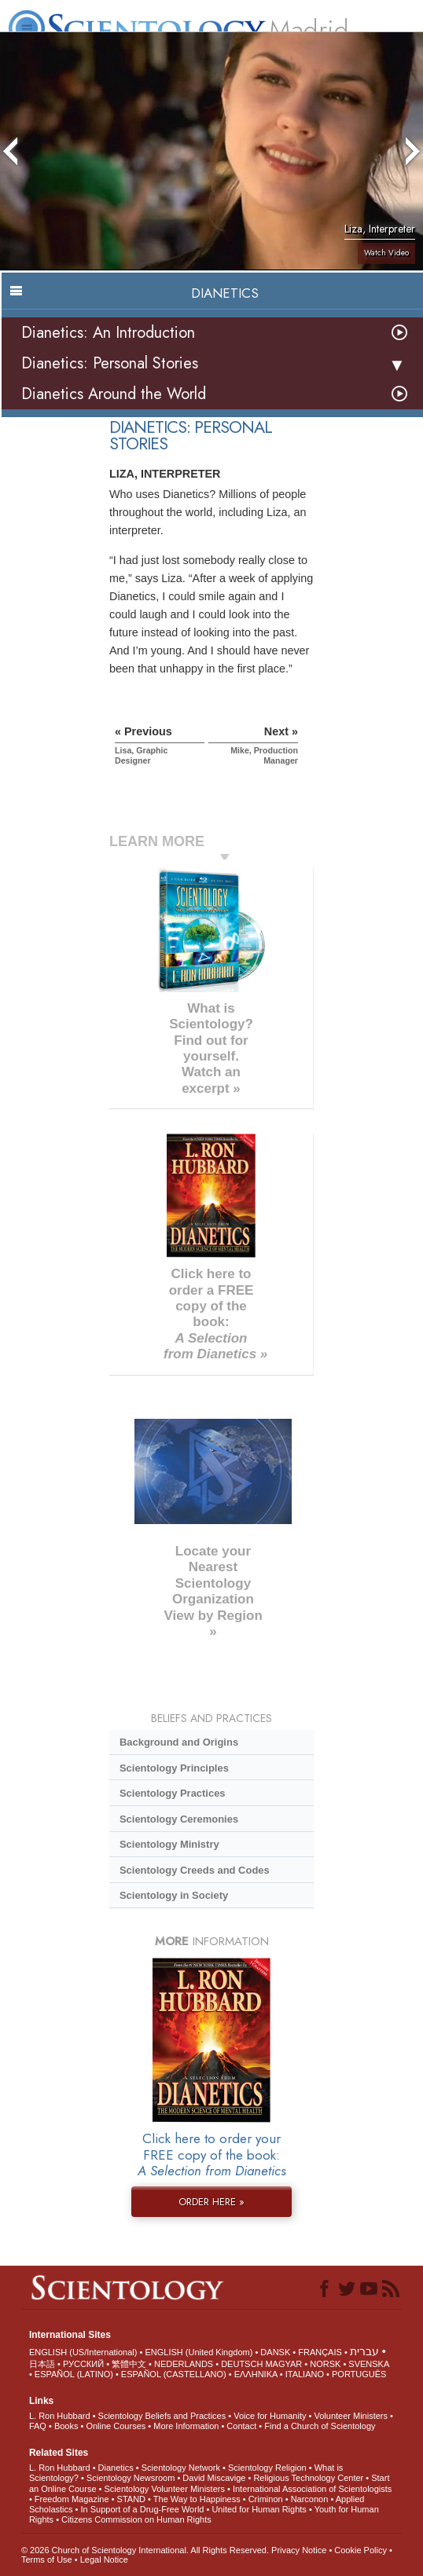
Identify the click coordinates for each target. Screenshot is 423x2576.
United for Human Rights (259, 2509)
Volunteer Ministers (351, 2415)
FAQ (37, 2426)
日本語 (42, 2364)
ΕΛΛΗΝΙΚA (256, 2374)
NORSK (325, 2364)
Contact (241, 2426)
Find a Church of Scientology (319, 2426)
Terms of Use (46, 2559)
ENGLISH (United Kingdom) (198, 2352)
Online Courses (115, 2426)
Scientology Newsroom (130, 2478)
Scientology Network (181, 2467)
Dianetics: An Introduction (108, 332)
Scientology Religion (267, 2467)
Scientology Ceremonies (179, 1819)
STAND (131, 2499)
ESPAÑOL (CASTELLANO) (173, 2374)
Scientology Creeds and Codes (195, 1870)
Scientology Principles (174, 1768)
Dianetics (116, 2467)
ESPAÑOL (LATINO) (74, 2374)
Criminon (265, 2499)
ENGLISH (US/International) (83, 2352)
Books (66, 2426)
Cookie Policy (360, 2550)
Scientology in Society (174, 1895)
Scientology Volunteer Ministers (164, 2489)
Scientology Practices (173, 1793)
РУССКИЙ (83, 2364)
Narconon (310, 2499)
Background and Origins (179, 1742)
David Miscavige (213, 2478)
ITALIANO (304, 2374)
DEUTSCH (242, 2364)
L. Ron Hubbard (59, 2415)
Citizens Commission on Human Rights (136, 2519)
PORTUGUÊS (359, 2374)
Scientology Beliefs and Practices (162, 2415)
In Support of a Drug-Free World (142, 2509)
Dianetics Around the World (113, 394)
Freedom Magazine (72, 2499)
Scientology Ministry (169, 1844)
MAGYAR (283, 2364)
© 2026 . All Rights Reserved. (146, 2550)
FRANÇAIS (320, 2352)
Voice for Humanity (270, 2415)
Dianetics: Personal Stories (109, 363)
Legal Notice (104, 2559)
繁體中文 (129, 2364)
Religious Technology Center (308, 2478)
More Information (186, 2426)
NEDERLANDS (183, 2364)
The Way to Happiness (197, 2499)
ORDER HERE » (211, 2201)
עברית (364, 2351)
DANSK (275, 2352)
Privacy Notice (298, 2550)
